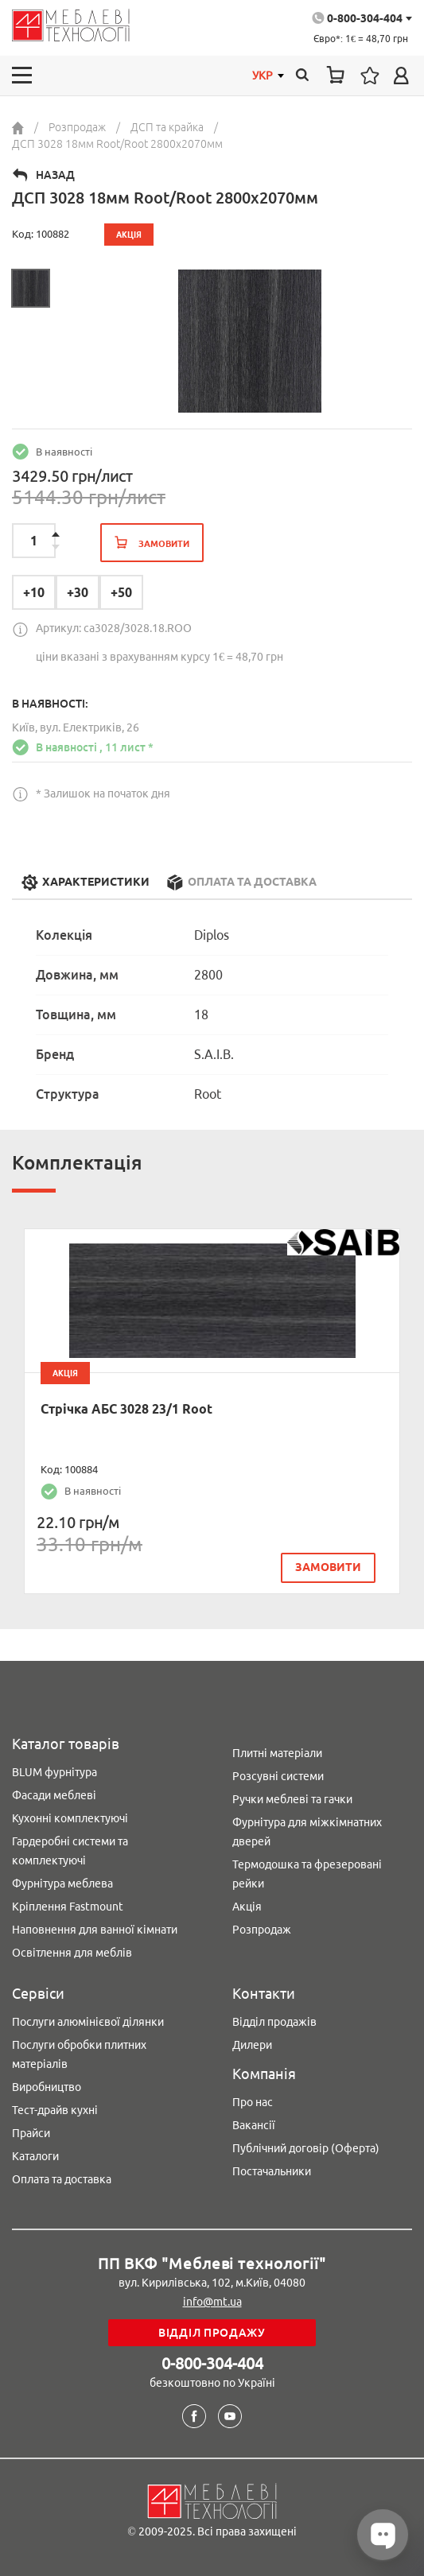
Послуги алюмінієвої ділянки (88, 2021)
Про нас (252, 2102)
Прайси (31, 2133)
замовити (328, 1567)
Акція (247, 1906)
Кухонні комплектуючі (70, 1818)
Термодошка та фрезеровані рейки (307, 1874)
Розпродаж (261, 1929)
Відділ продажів (274, 2021)
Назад (55, 174)
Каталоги (35, 2156)
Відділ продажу (212, 2332)
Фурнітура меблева (62, 1883)
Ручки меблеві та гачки (292, 1799)
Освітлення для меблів (72, 1952)
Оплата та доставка (61, 2179)
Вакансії (253, 2125)
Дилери (252, 2045)
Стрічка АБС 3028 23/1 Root (126, 1409)
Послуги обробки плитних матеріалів (79, 2054)
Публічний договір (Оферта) (305, 2148)
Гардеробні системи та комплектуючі (70, 1851)
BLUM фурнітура (54, 1772)
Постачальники (271, 2171)
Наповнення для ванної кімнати (94, 1929)
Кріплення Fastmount (67, 1906)
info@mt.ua (212, 2301)
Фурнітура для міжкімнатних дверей (307, 1832)
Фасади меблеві (54, 1795)
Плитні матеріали (277, 1753)
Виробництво (46, 2087)
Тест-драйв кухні (55, 2110)
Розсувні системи (278, 1776)
